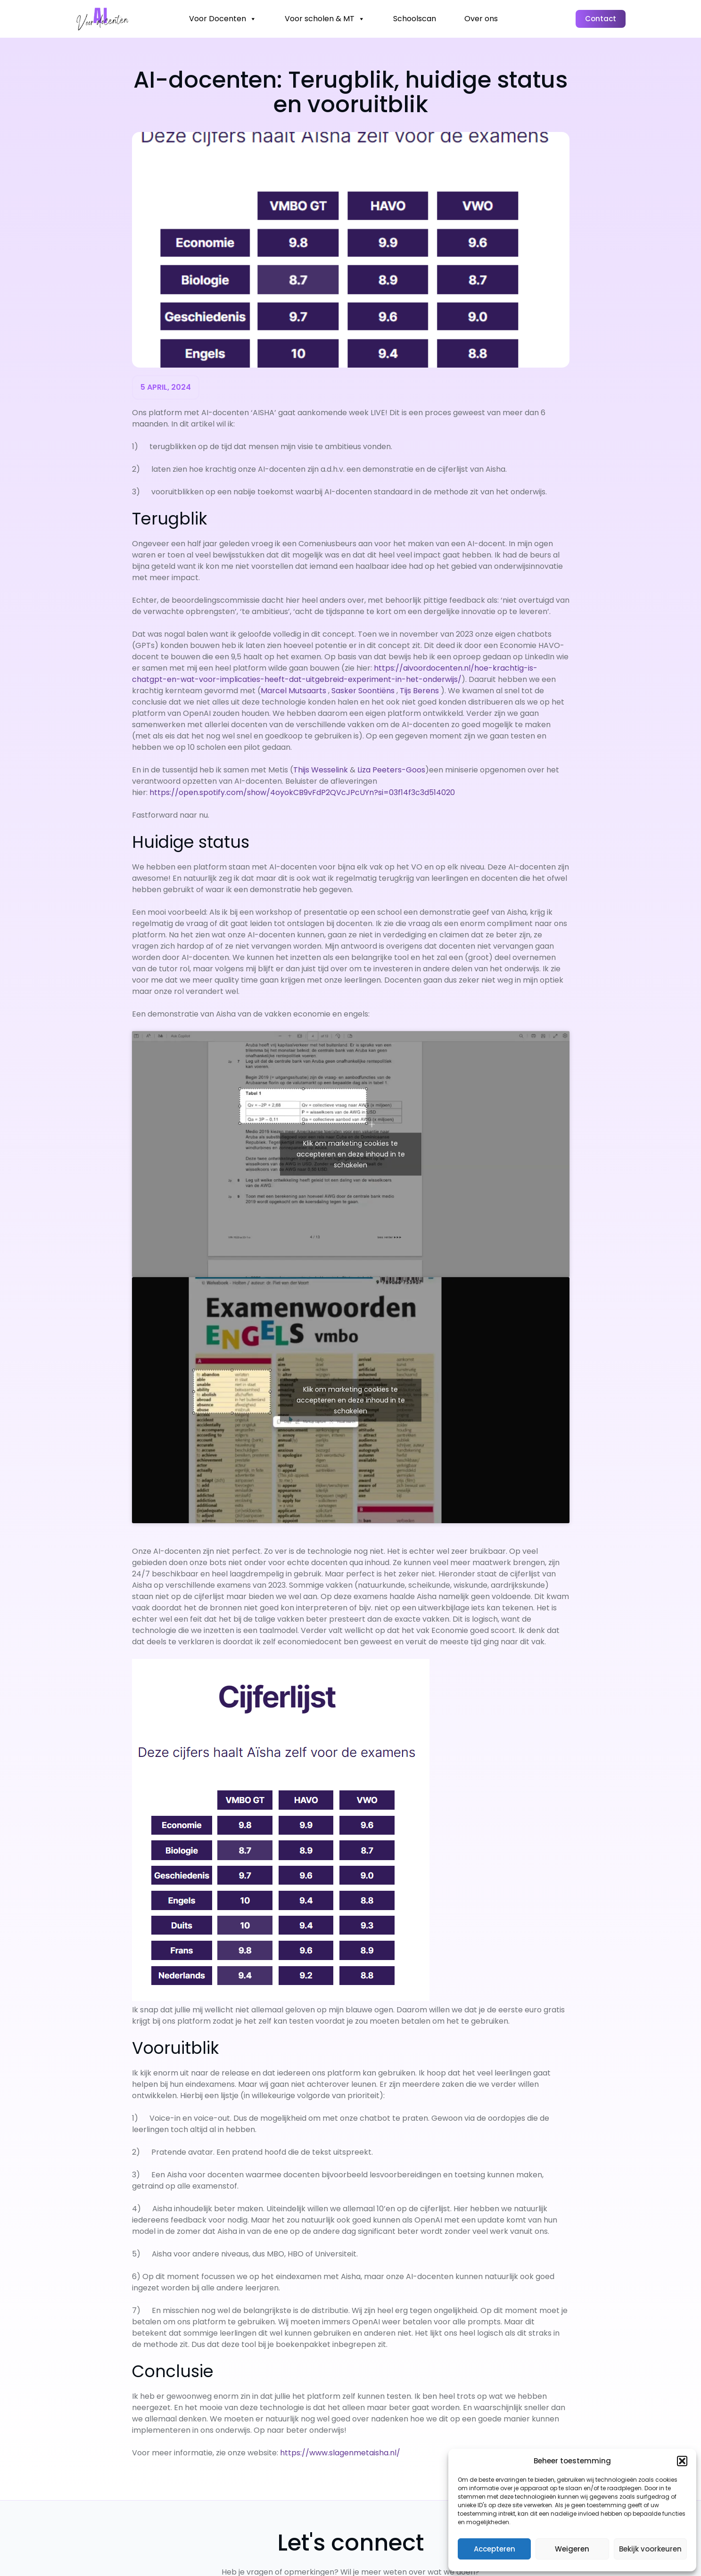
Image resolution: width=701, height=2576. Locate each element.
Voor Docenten (222, 18)
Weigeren (572, 2549)
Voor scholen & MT (325, 18)
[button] (682, 2461)
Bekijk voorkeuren (650, 2549)
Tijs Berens (419, 690)
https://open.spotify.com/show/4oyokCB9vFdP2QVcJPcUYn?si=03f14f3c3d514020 (302, 792)
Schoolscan (414, 18)
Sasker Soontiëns (363, 690)
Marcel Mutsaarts (293, 690)
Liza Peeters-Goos (391, 769)
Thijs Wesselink (320, 769)
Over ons (481, 18)
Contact (600, 19)
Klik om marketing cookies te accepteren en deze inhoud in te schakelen (351, 1154)
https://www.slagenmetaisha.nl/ (340, 2452)
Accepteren (494, 2549)
